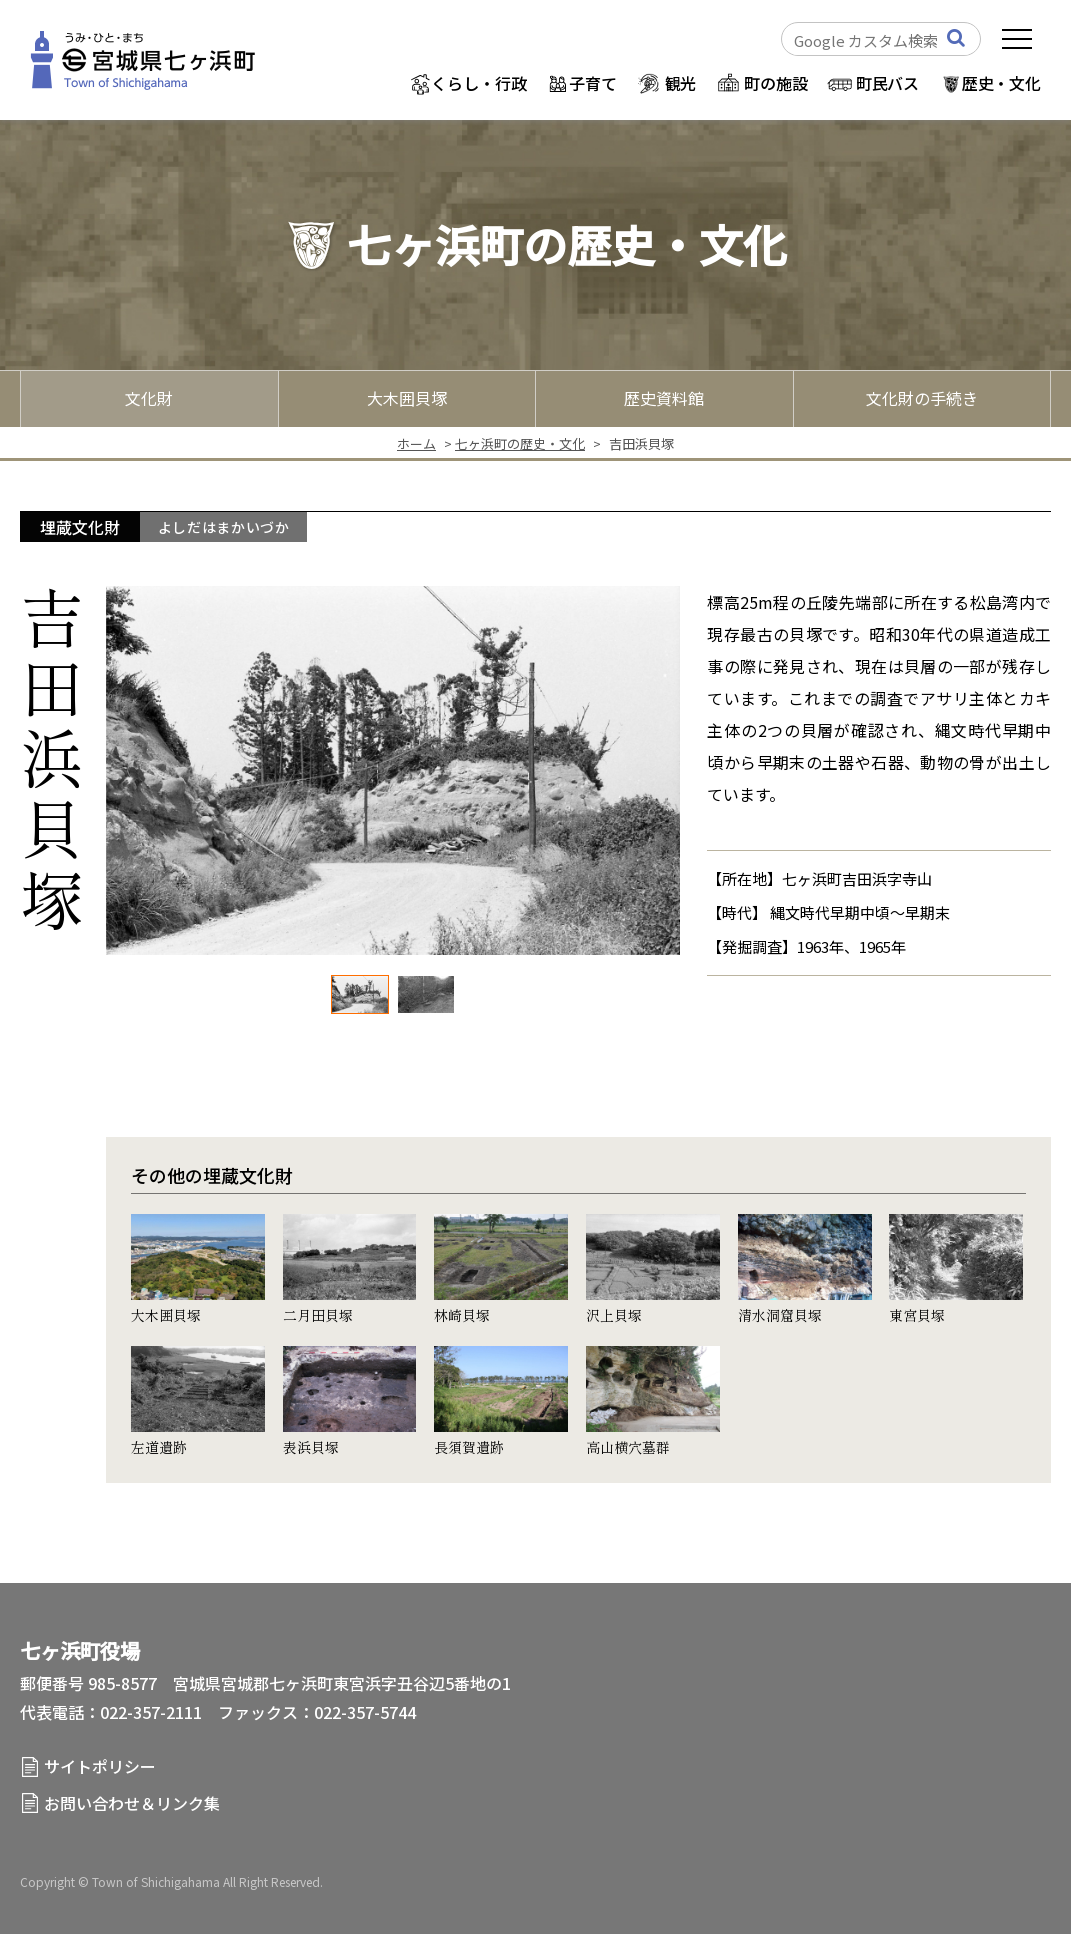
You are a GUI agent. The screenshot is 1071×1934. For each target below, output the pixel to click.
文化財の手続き (922, 398)
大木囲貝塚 (407, 398)
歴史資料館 (664, 398)
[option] (393, 770)
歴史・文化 (1001, 83)
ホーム (416, 443)
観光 (681, 83)
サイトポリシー (100, 1766)
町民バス (887, 83)
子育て (593, 83)
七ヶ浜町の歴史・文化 (520, 443)
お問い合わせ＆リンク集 (132, 1803)
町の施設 (775, 83)
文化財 (149, 398)
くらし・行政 (478, 83)
